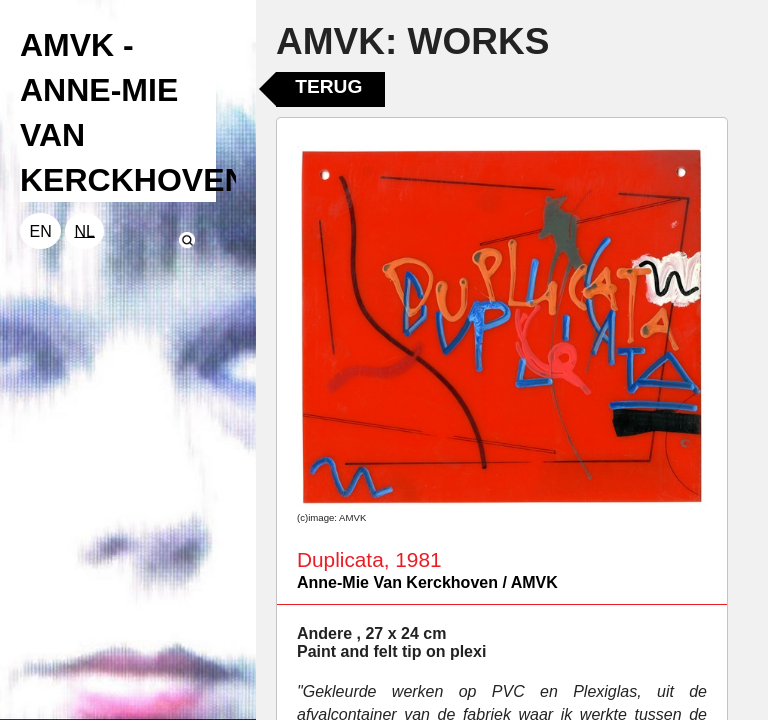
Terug (328, 86)
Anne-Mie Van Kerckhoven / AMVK (427, 582)
